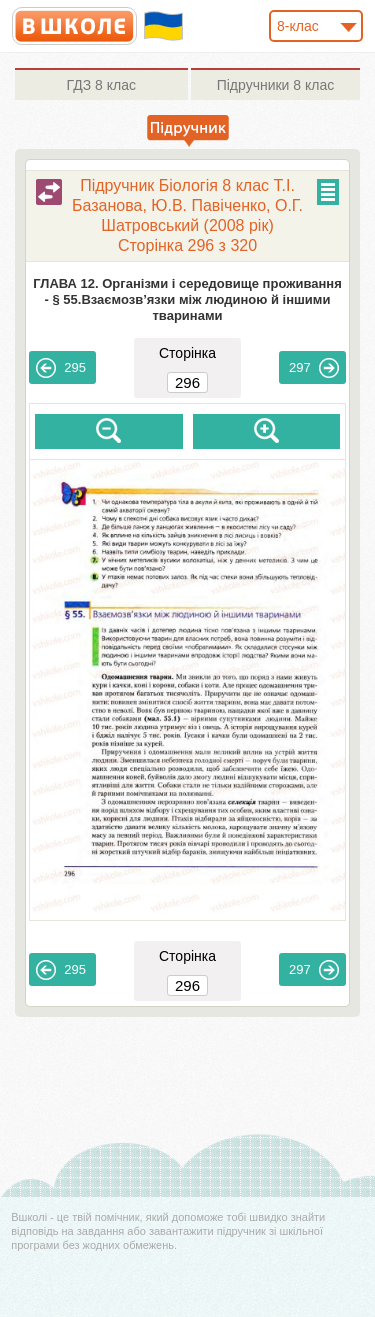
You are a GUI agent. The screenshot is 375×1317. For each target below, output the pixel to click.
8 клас (101, 85)
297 (314, 368)
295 (61, 368)
